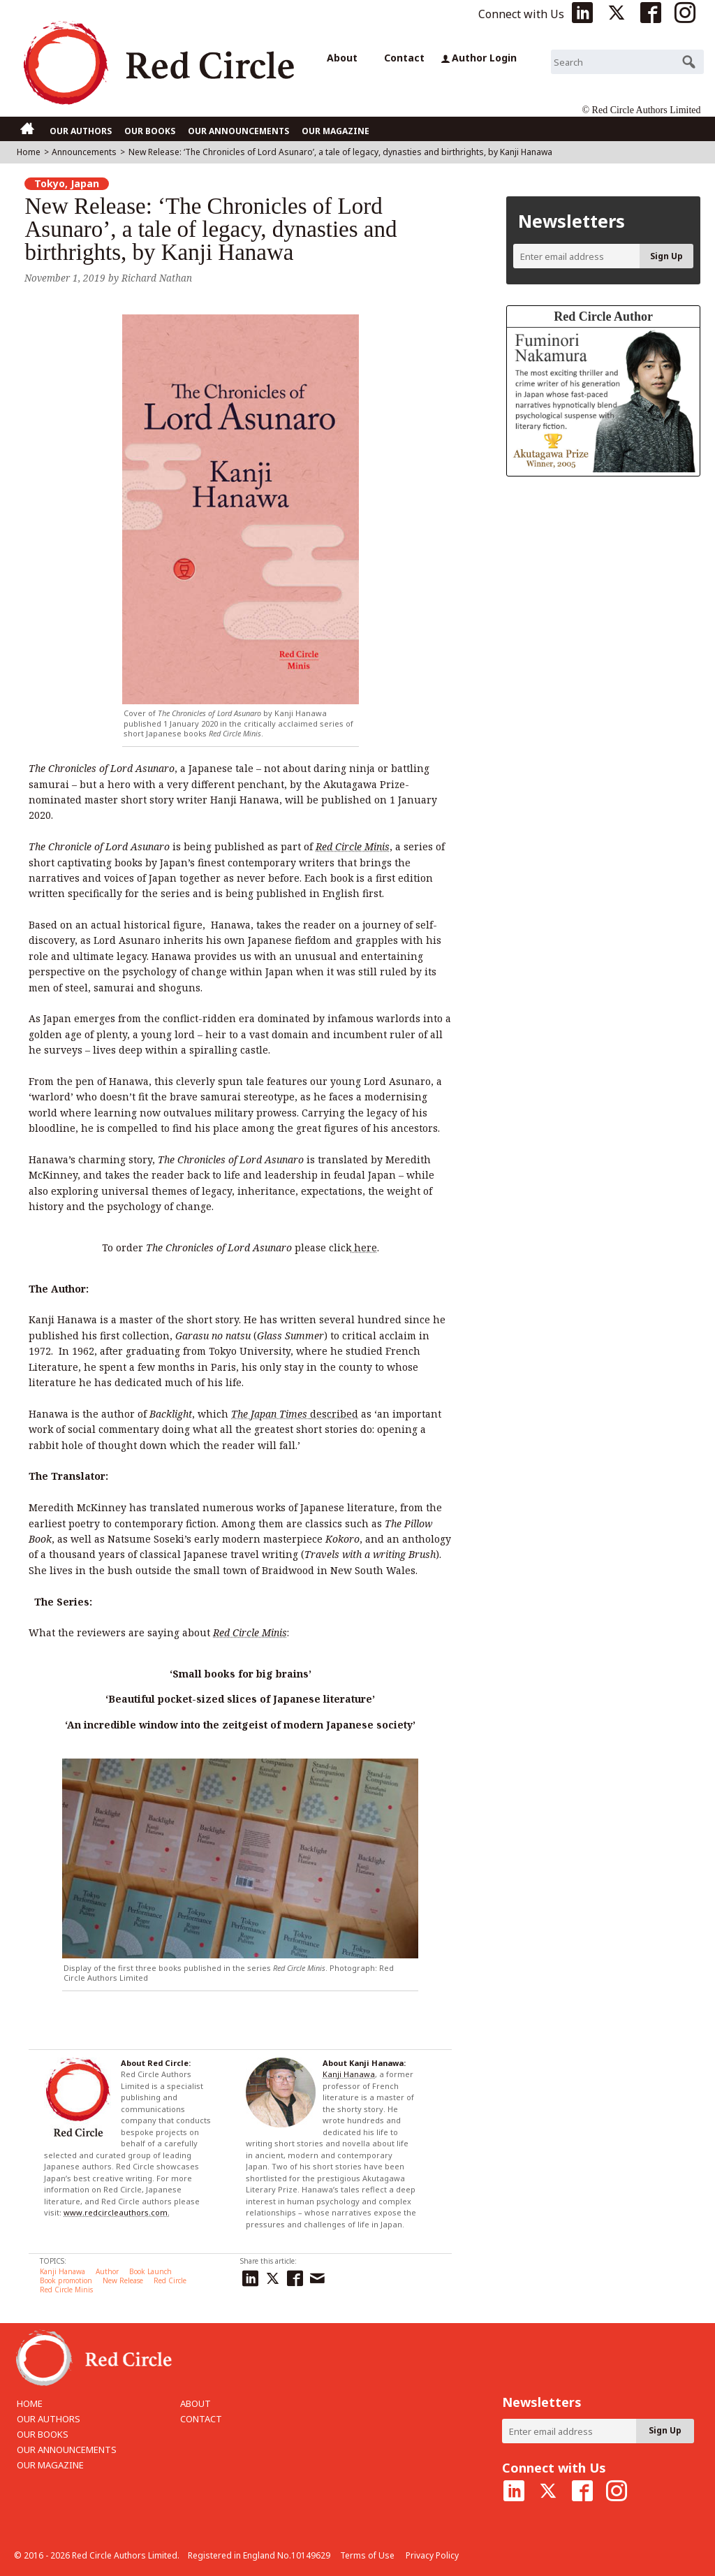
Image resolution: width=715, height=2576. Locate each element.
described (294, 1413)
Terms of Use (367, 2555)
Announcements (84, 152)
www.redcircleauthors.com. (117, 2212)
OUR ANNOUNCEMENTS (238, 131)
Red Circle (170, 2280)
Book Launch (150, 2271)
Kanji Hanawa (349, 2074)
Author (107, 2271)
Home (28, 152)
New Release (123, 2280)
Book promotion (66, 2280)
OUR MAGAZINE (335, 131)
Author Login (479, 57)
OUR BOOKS (149, 131)
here (364, 1247)
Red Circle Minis (66, 2289)
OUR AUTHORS (81, 131)
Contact (404, 57)
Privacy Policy (432, 2555)
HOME (30, 2403)
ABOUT (195, 2403)
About (342, 57)
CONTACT (201, 2419)
